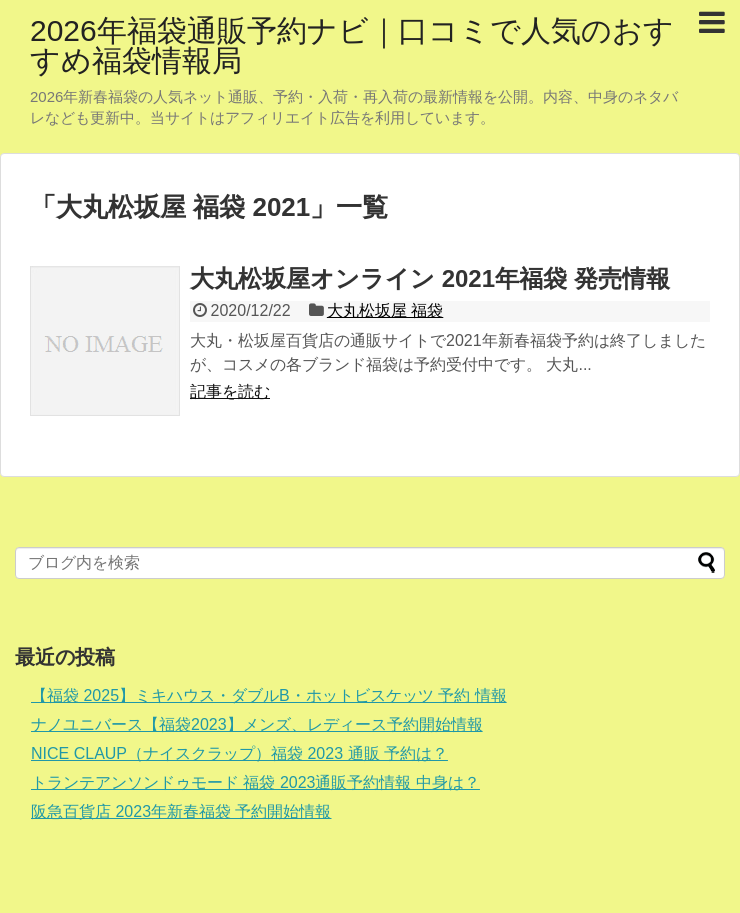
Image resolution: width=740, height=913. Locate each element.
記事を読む (230, 391)
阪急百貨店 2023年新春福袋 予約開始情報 (181, 811)
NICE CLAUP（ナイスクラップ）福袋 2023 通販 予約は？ (239, 753)
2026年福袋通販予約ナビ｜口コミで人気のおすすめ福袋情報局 (352, 45)
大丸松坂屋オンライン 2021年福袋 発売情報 (430, 278)
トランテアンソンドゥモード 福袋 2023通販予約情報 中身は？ (255, 782)
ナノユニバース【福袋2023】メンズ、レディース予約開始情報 (257, 724)
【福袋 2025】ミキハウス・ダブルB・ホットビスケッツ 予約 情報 (269, 695)
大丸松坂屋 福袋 (385, 310)
